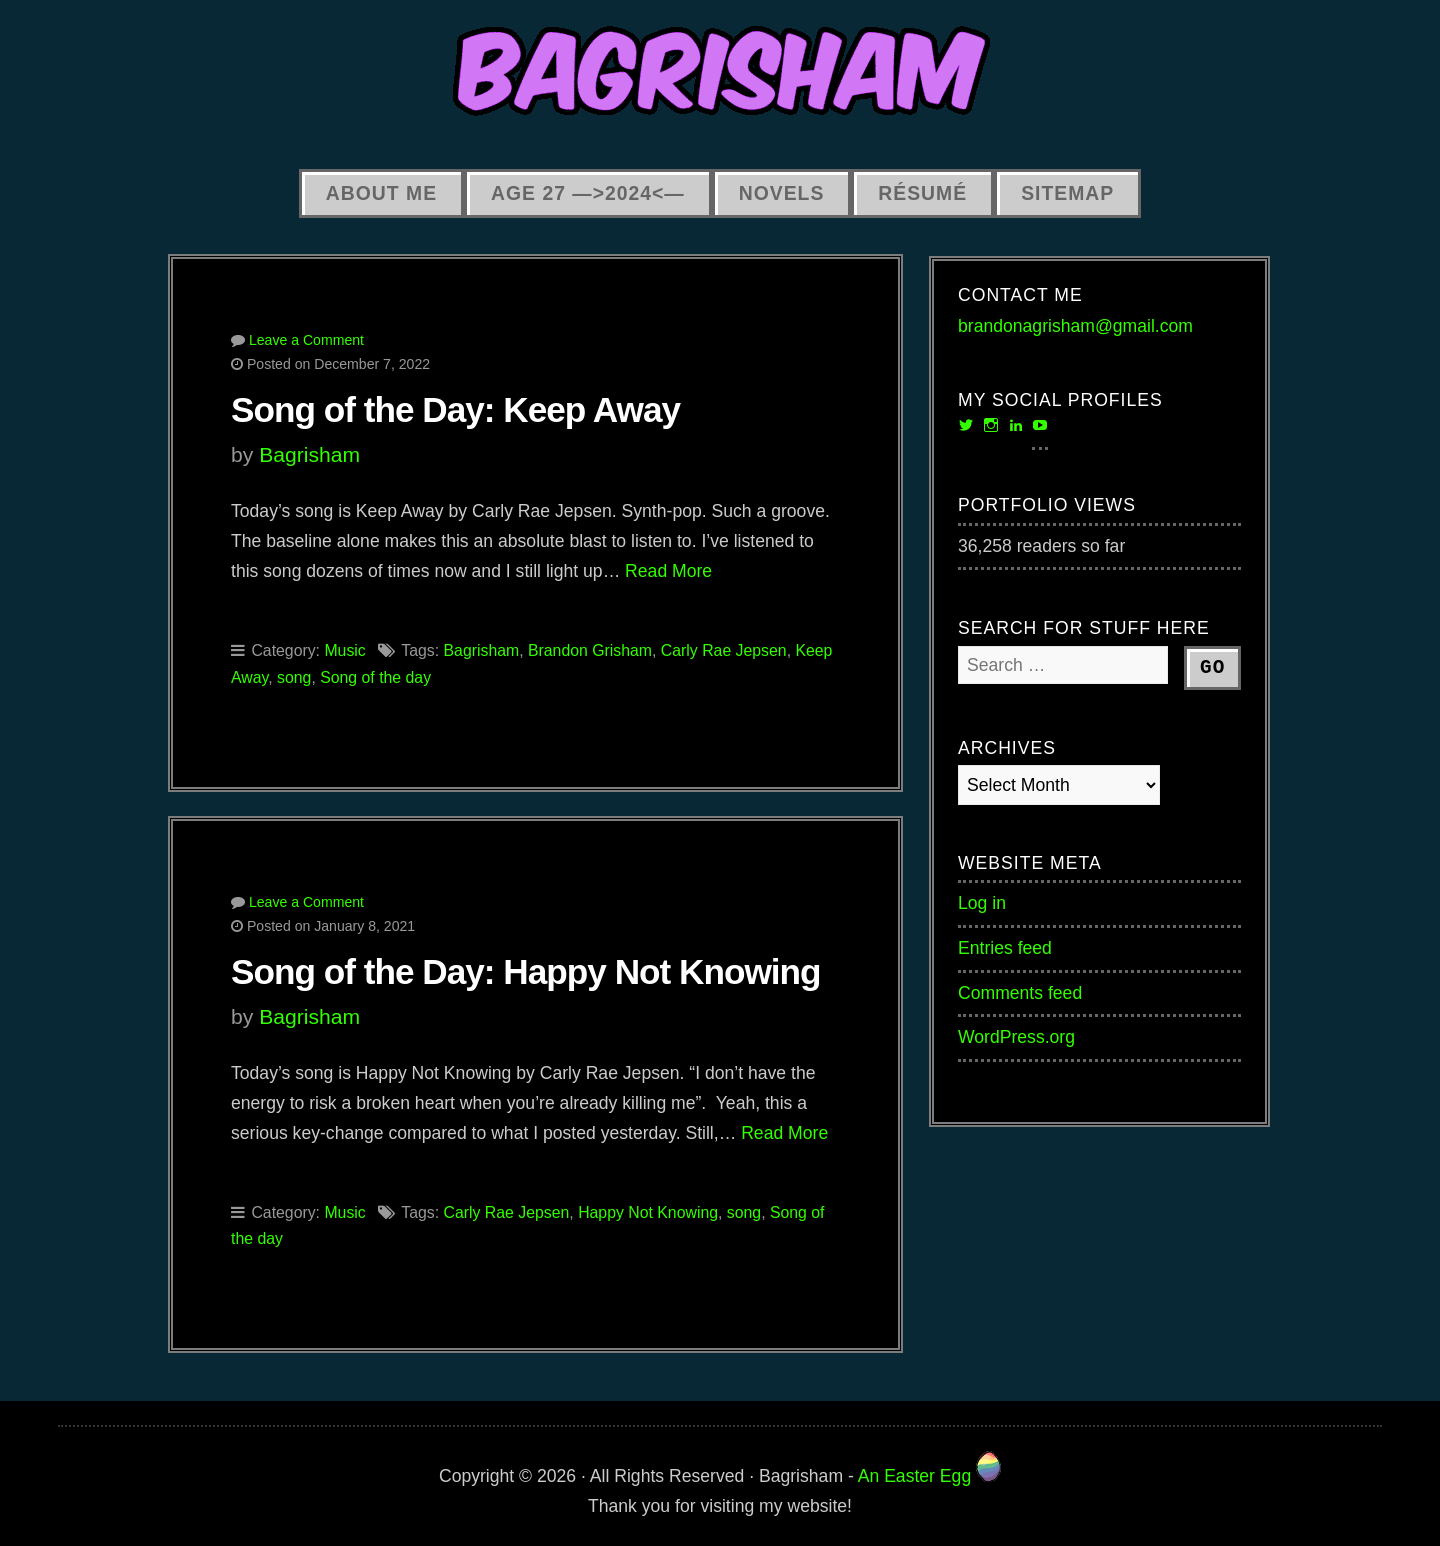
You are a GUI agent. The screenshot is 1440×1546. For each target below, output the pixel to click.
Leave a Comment (306, 340)
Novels (782, 193)
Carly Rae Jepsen (724, 650)
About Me (381, 193)
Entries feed (1005, 948)
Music (344, 650)
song (294, 677)
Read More (668, 571)
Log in (982, 903)
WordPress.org (1016, 1037)
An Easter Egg (929, 1476)
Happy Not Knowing (648, 1212)
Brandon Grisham (590, 650)
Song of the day (375, 677)
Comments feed (1020, 993)
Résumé (922, 193)
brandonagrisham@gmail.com (1075, 326)
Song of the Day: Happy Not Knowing (526, 971)
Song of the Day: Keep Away (455, 409)
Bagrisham (309, 454)
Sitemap (1067, 193)
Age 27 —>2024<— (588, 193)
